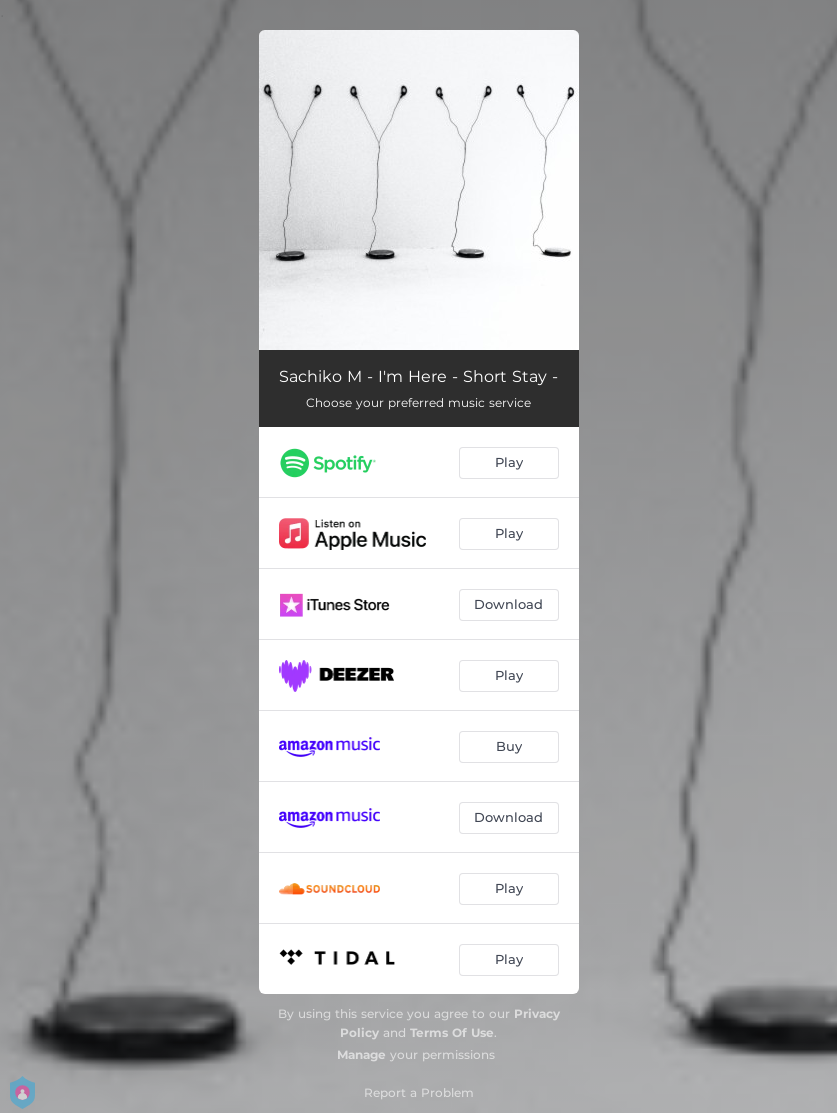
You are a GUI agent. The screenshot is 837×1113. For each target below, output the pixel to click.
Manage (361, 1054)
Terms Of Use (452, 1032)
